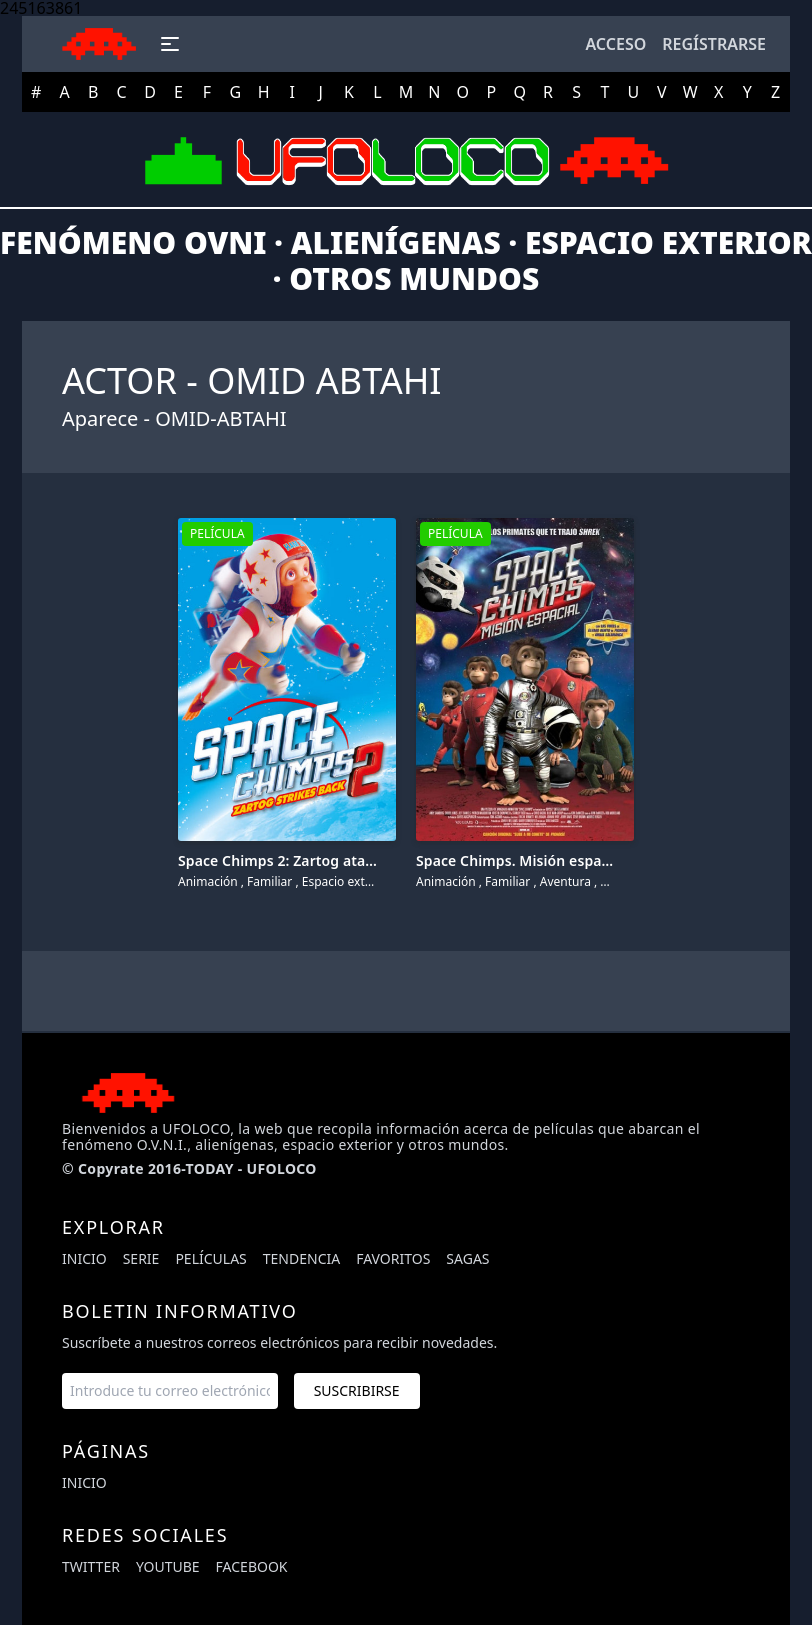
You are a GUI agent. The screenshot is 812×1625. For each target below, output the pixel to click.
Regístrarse (714, 44)
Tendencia (301, 1258)
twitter (91, 1566)
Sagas (467, 1258)
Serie (141, 1258)
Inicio (84, 1258)
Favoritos (393, 1258)
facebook (252, 1566)
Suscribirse (357, 1390)
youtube (168, 1566)
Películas (210, 1258)
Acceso (615, 44)
